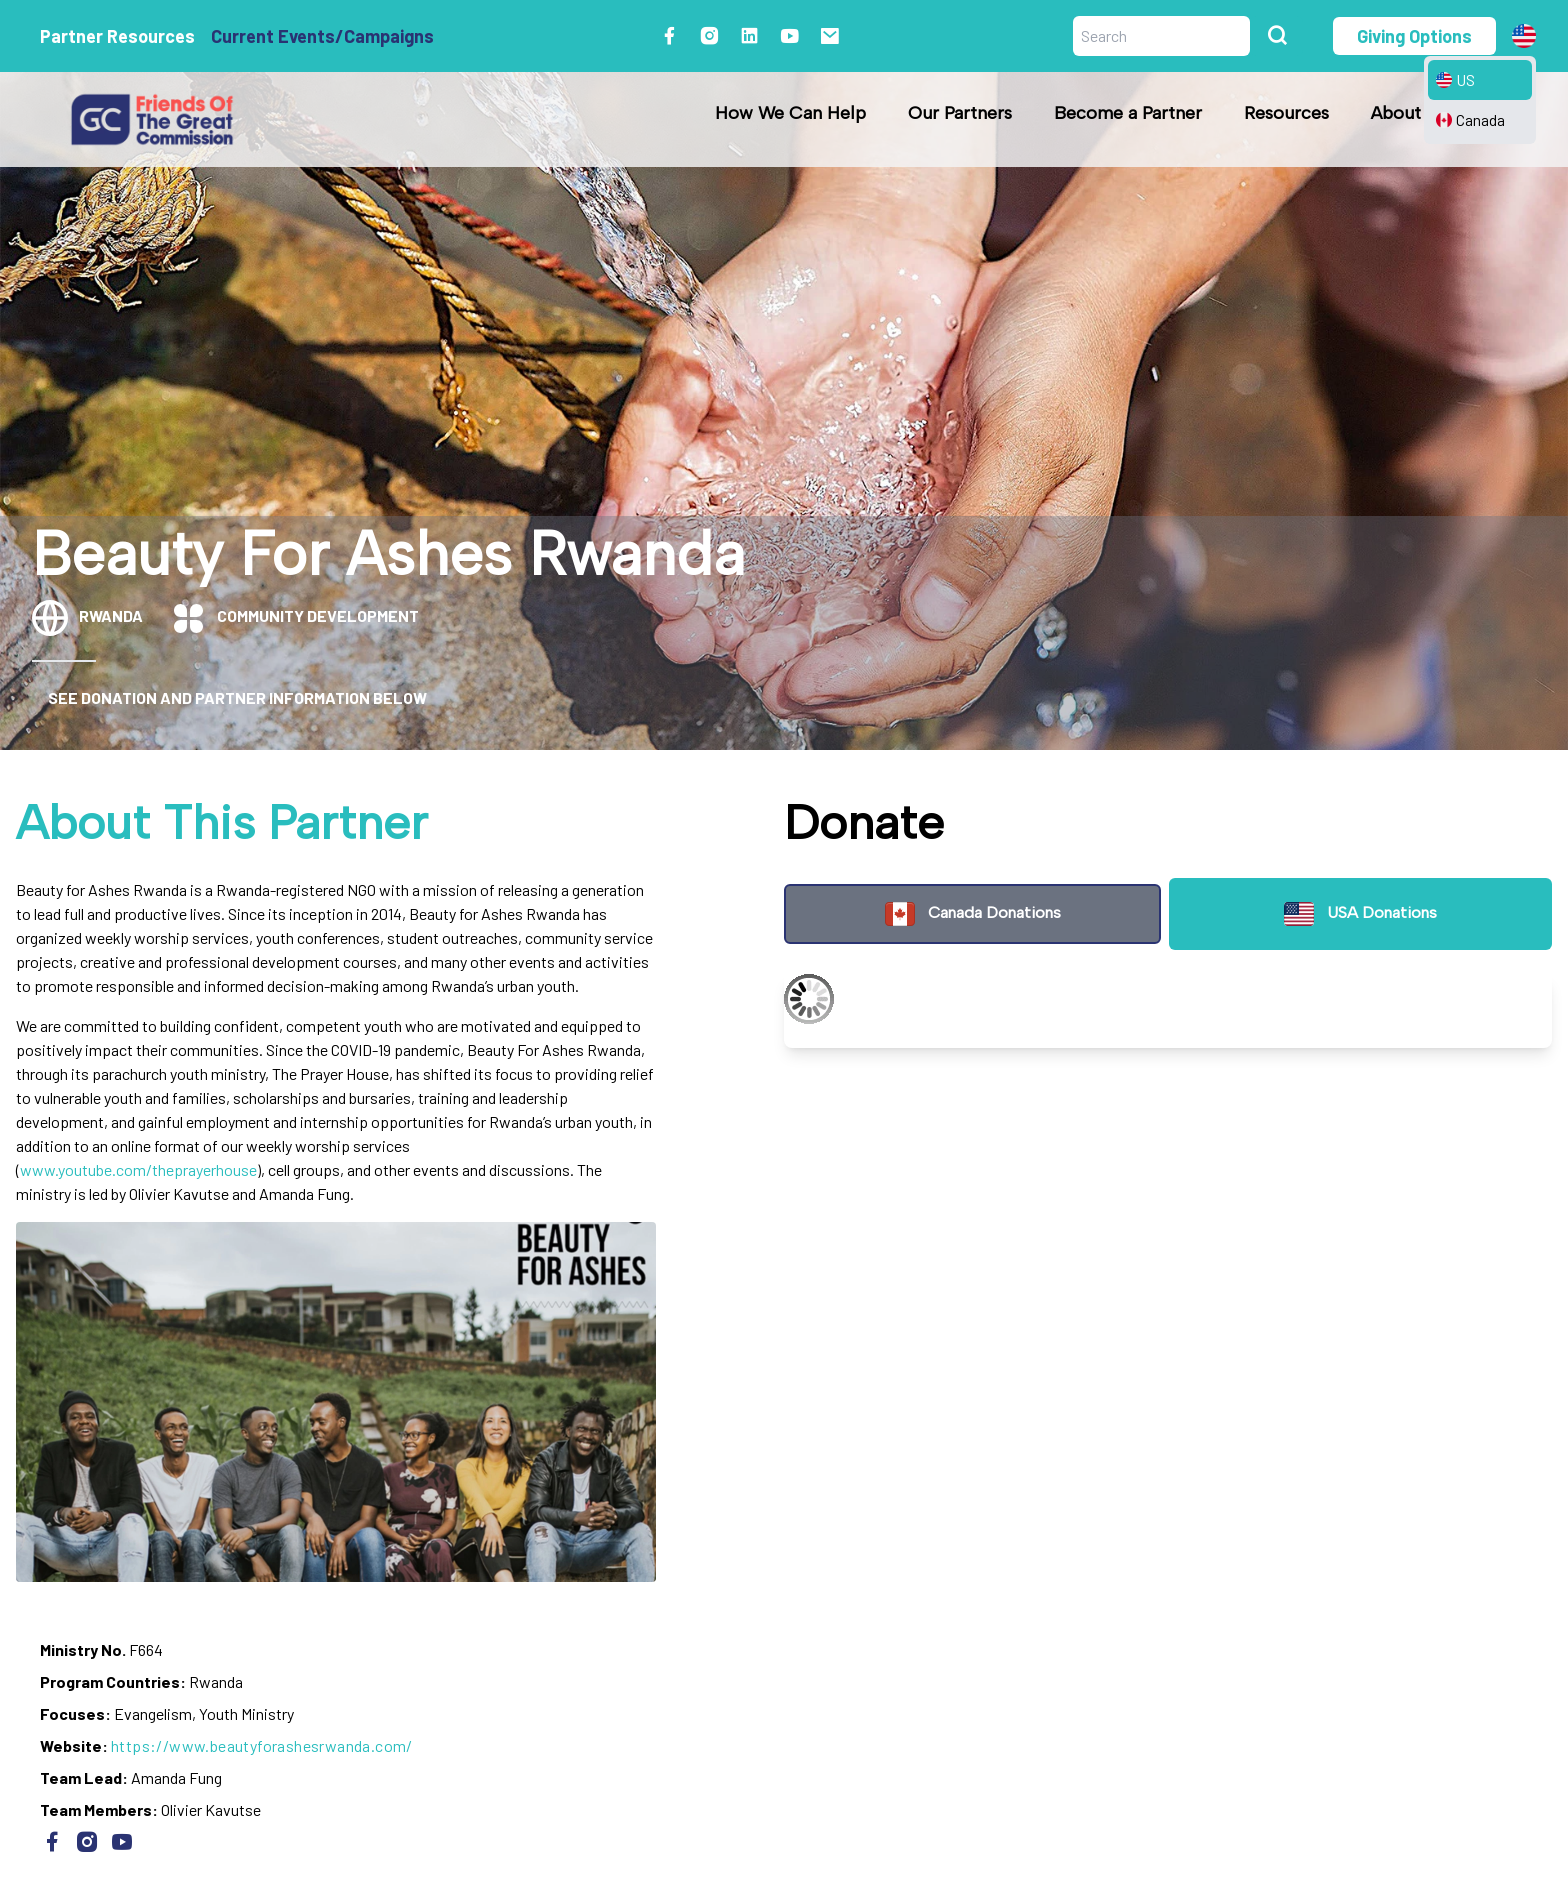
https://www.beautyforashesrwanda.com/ (262, 1745)
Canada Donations (972, 914)
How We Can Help (790, 113)
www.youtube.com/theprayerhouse (138, 1169)
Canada (1470, 119)
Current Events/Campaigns (322, 36)
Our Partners (960, 113)
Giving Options (1414, 36)
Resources (1286, 113)
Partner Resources (117, 36)
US (1455, 79)
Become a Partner (1128, 113)
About (1396, 113)
